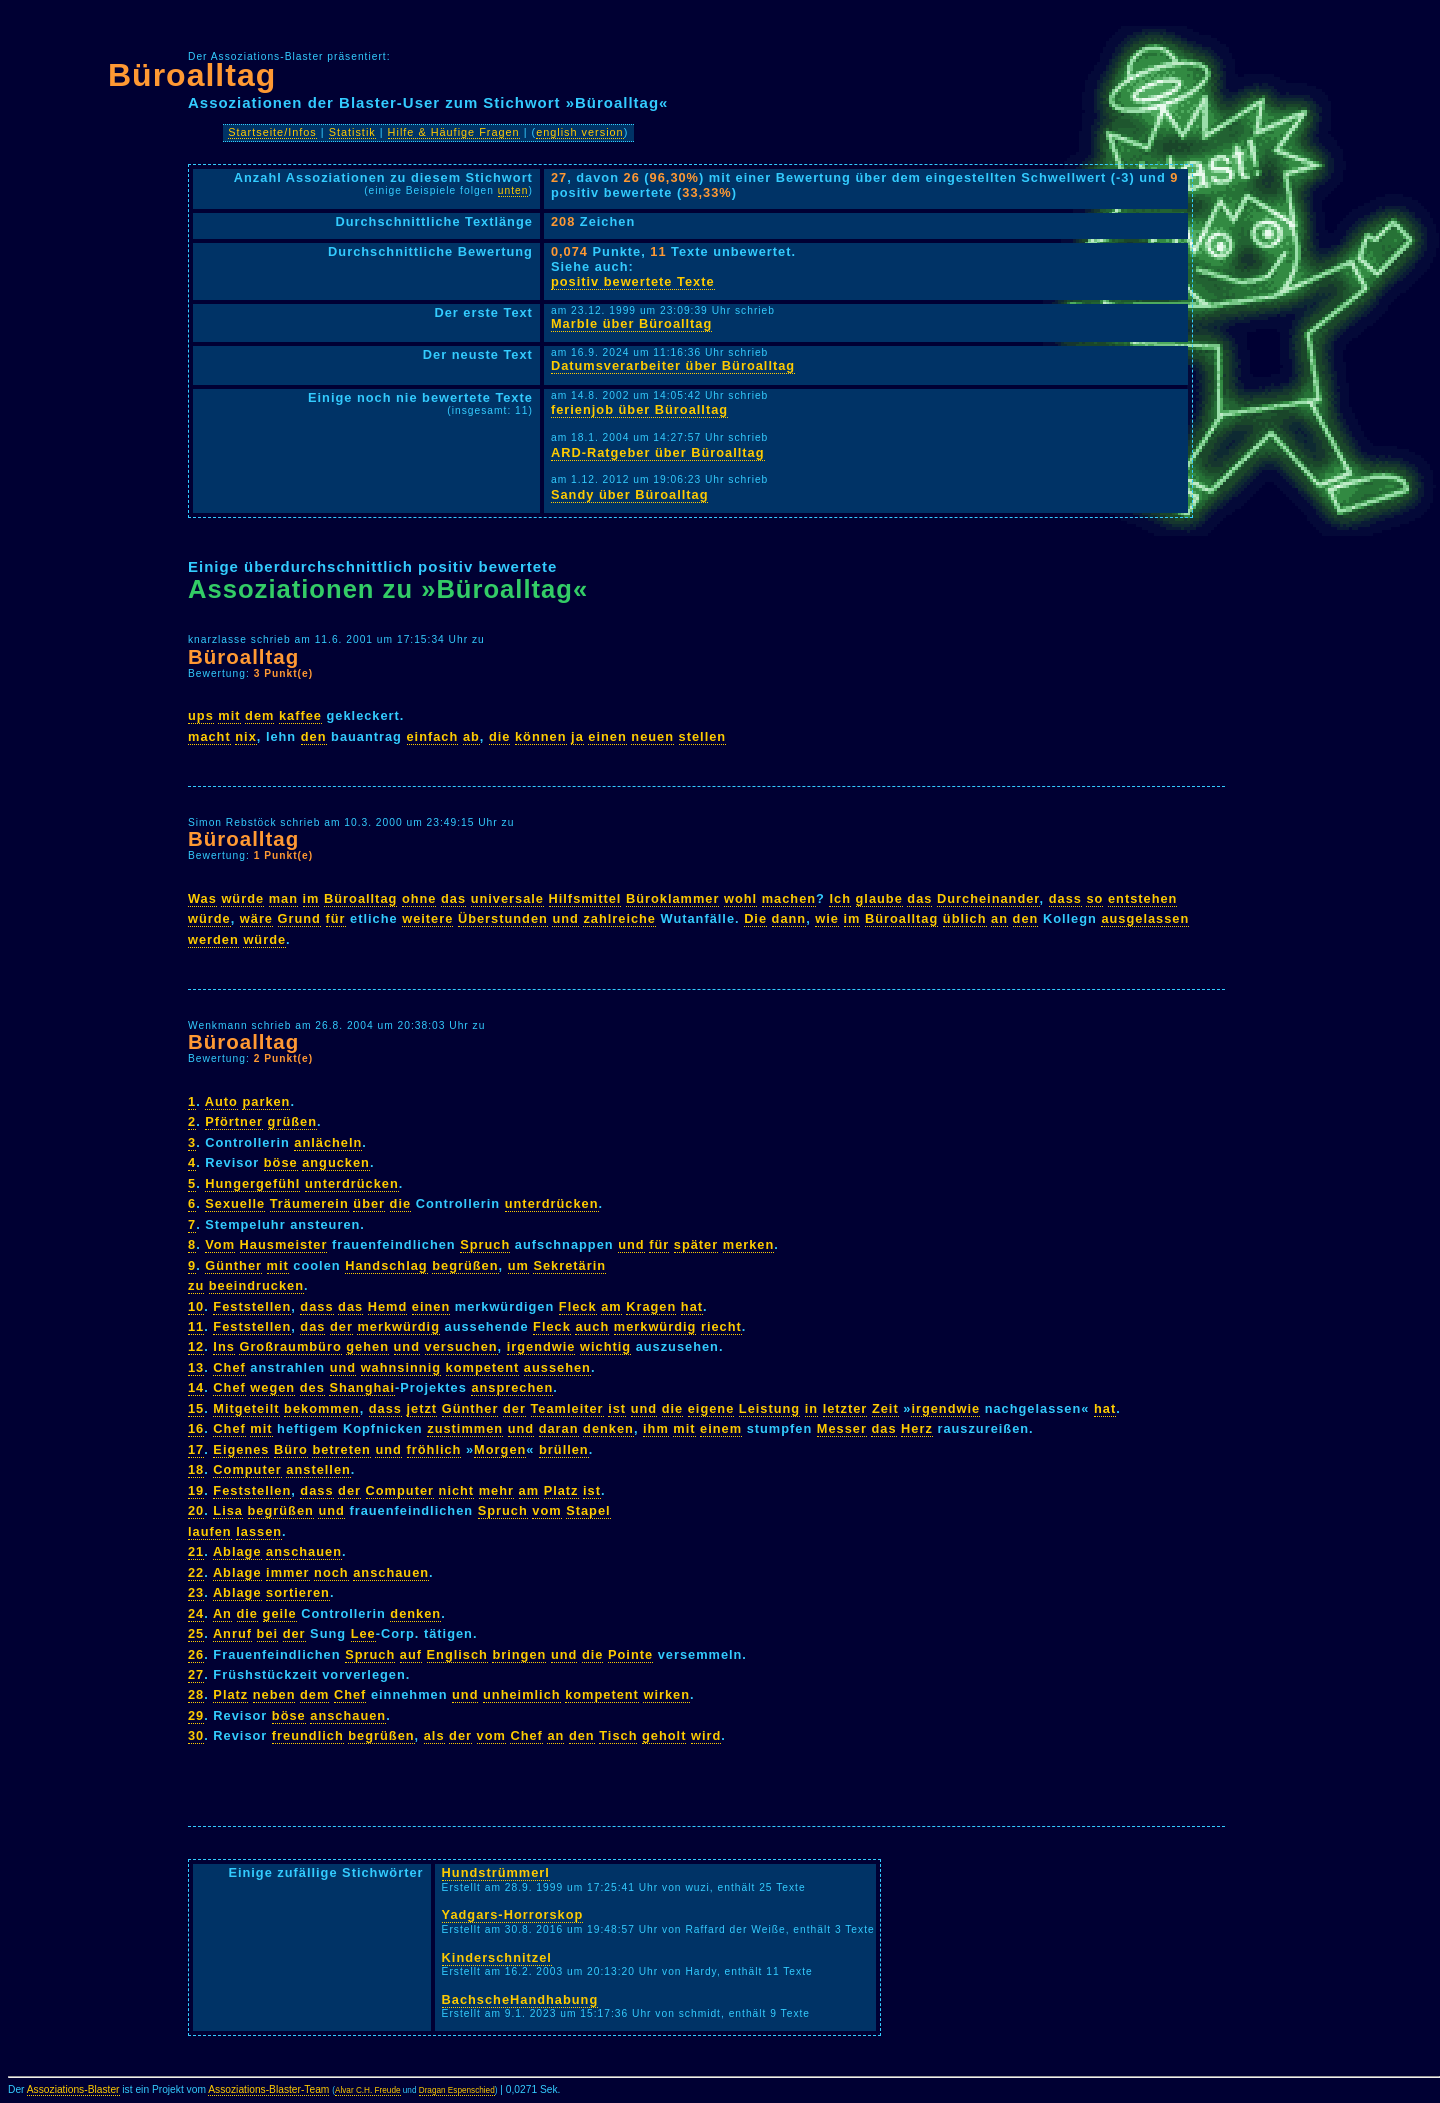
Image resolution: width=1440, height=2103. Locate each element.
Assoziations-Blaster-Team (268, 2089)
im (311, 898)
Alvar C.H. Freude (368, 2090)
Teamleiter (567, 1408)
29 (196, 1715)
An (222, 1613)
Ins (224, 1346)
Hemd (388, 1306)
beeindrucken (256, 1285)
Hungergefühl (252, 1183)
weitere (427, 918)
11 (196, 1326)
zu (196, 1285)
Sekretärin (569, 1265)
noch (331, 1572)
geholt (664, 1735)
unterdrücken (352, 1183)
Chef (229, 1367)
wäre (256, 918)
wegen (272, 1387)
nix (246, 736)
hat (692, 1306)
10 (196, 1306)
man (283, 898)
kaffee (300, 715)
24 (196, 1613)
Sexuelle (235, 1203)
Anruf (232, 1633)
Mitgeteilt (246, 1408)
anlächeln (328, 1142)
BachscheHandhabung (520, 1999)
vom (546, 1510)
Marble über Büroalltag (631, 323)
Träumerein (309, 1203)
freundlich (308, 1735)
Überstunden (503, 918)
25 (196, 1633)
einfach (433, 736)
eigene (711, 1408)
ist (617, 1408)
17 (196, 1449)
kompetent (483, 1367)
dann (789, 918)
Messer (842, 1428)
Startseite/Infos (272, 132)
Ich (840, 898)
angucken (336, 1162)
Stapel (588, 1510)
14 (196, 1387)
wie (827, 918)
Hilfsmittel (585, 898)
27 (196, 1674)
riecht (721, 1326)
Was (202, 898)
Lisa (228, 1510)
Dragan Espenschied (457, 2090)
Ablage (237, 1551)
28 (196, 1694)
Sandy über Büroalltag (630, 494)
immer (287, 1572)
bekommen (322, 1408)
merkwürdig (398, 1326)
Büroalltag (192, 75)
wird (706, 1735)
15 (196, 1408)
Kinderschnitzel (497, 1957)
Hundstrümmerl (496, 1872)
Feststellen (252, 1306)
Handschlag (386, 1265)
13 (196, 1367)
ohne (419, 898)
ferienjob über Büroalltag (639, 409)
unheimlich (522, 1694)
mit (229, 715)
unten (513, 190)
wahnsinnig (401, 1367)
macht (209, 736)
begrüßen (465, 1265)
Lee (363, 1633)
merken (749, 1244)
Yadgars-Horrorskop (513, 1914)
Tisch (618, 1735)
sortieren (298, 1592)
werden (213, 939)
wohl (740, 898)
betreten (341, 1449)
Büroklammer (673, 898)
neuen (652, 736)
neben (274, 1694)
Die (755, 918)
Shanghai (362, 1387)
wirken (666, 1694)
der (341, 1326)
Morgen (500, 1449)
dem (259, 715)
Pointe (630, 1654)
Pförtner (234, 1121)
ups (201, 715)
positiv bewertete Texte (633, 281)
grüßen (292, 1121)
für (336, 918)
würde (242, 898)
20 (196, 1510)
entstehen (1142, 898)
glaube (879, 898)
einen (607, 736)
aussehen (557, 1367)
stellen (703, 736)
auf (411, 1654)
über (369, 1203)
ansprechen (512, 1387)
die (500, 736)
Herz (917, 1428)
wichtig (605, 1346)
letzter (845, 1408)
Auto (221, 1101)
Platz (561, 1490)
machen (789, 898)
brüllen (564, 1449)
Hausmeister (284, 1244)
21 (196, 1551)
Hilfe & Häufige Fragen (454, 132)
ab (471, 736)
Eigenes (241, 1449)
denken (608, 1428)
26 (196, 1654)
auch (592, 1326)
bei (268, 1633)
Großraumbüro (290, 1346)
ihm (656, 1428)
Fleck (578, 1306)
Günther (233, 1265)
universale (507, 898)
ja (577, 736)
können (541, 736)
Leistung (769, 1408)
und (565, 918)
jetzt (422, 1408)
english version (580, 132)
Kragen (651, 1306)
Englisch (457, 1654)
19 (196, 1490)
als (434, 1735)
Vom (220, 1244)
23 (196, 1592)
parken (266, 1101)
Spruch (485, 1244)
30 (196, 1735)
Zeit (885, 1408)
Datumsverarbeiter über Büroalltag (673, 365)
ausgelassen (1145, 918)
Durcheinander (988, 898)
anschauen (304, 1551)
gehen (367, 1346)
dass (1065, 898)
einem (721, 1428)
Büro (291, 1449)
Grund (299, 918)
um (518, 1265)
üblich (965, 918)
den (314, 736)
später (696, 1244)
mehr (496, 1490)
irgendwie (541, 1346)
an (999, 918)
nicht (457, 1490)
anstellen (318, 1469)
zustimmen (465, 1428)
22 (196, 1572)
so (1094, 898)
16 (196, 1428)
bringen (519, 1654)
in (811, 1408)
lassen (259, 1531)
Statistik (352, 132)
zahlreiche (619, 918)
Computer (247, 1469)
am (611, 1306)
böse (281, 1162)
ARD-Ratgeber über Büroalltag (658, 452)
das (453, 898)
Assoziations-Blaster (73, 2089)
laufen (210, 1531)
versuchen (461, 1346)
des (312, 1387)
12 (196, 1346)
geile (280, 1613)
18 (196, 1469)
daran (559, 1428)
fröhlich (434, 1449)
